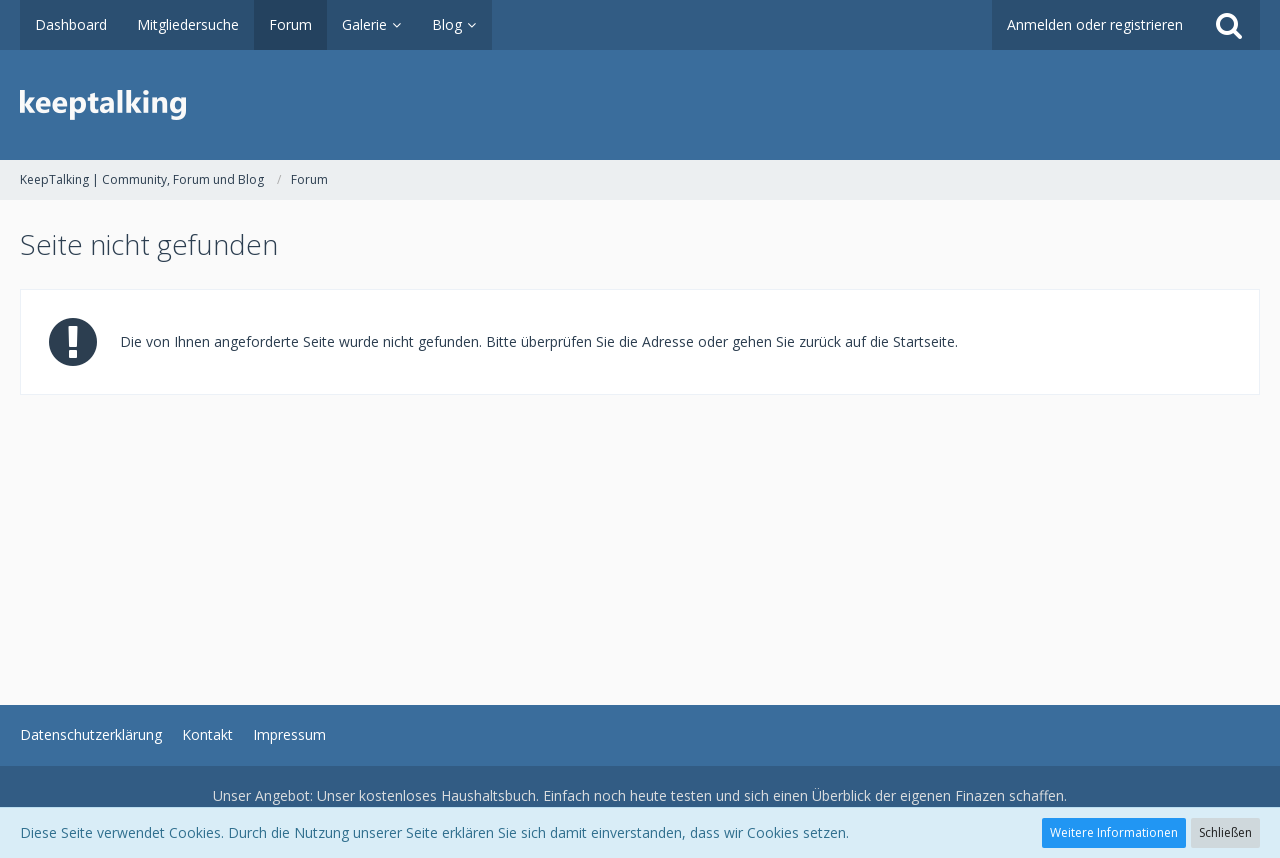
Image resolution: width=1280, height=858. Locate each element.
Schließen (1225, 832)
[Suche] (1229, 25)
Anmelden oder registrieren (1095, 24)
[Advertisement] (620, 535)
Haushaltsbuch (488, 795)
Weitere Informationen (1114, 832)
